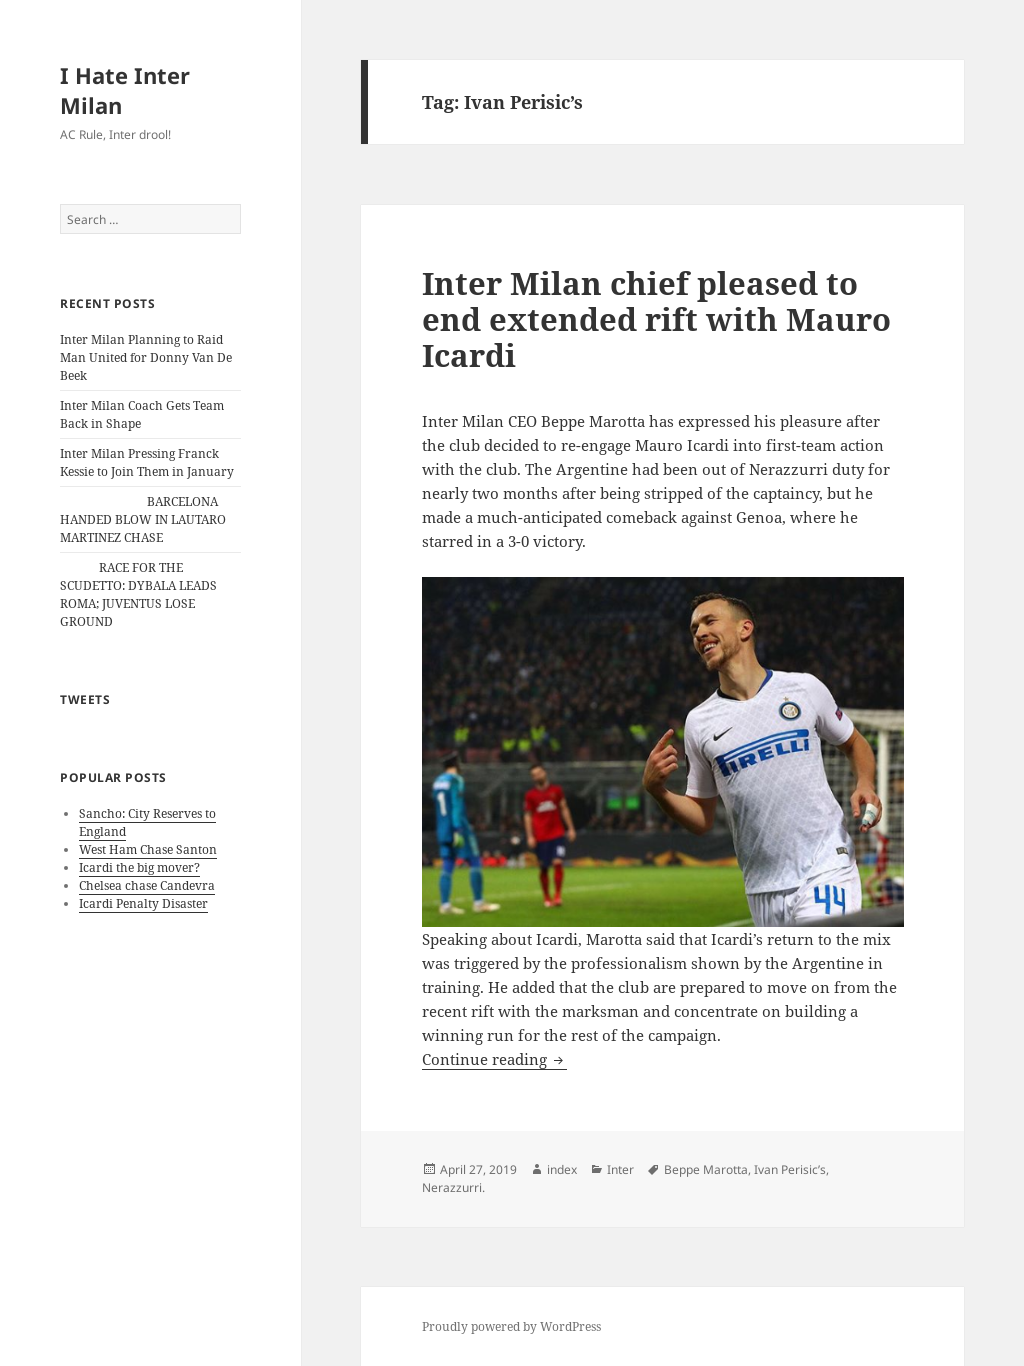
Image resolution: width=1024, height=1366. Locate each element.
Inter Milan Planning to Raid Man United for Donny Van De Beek (146, 357)
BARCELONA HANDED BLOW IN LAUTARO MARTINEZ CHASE (143, 519)
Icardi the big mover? (139, 867)
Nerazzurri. (453, 1187)
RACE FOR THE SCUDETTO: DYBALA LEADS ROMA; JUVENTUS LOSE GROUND (138, 594)
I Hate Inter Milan (125, 90)
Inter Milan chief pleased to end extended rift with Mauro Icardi (656, 319)
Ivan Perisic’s (790, 1169)
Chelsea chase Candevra (147, 885)
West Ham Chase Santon (148, 849)
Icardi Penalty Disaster (143, 903)
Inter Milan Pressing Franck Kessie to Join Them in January (147, 462)
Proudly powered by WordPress (511, 1326)
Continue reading (494, 1059)
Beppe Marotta (706, 1169)
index (562, 1169)
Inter (620, 1169)
